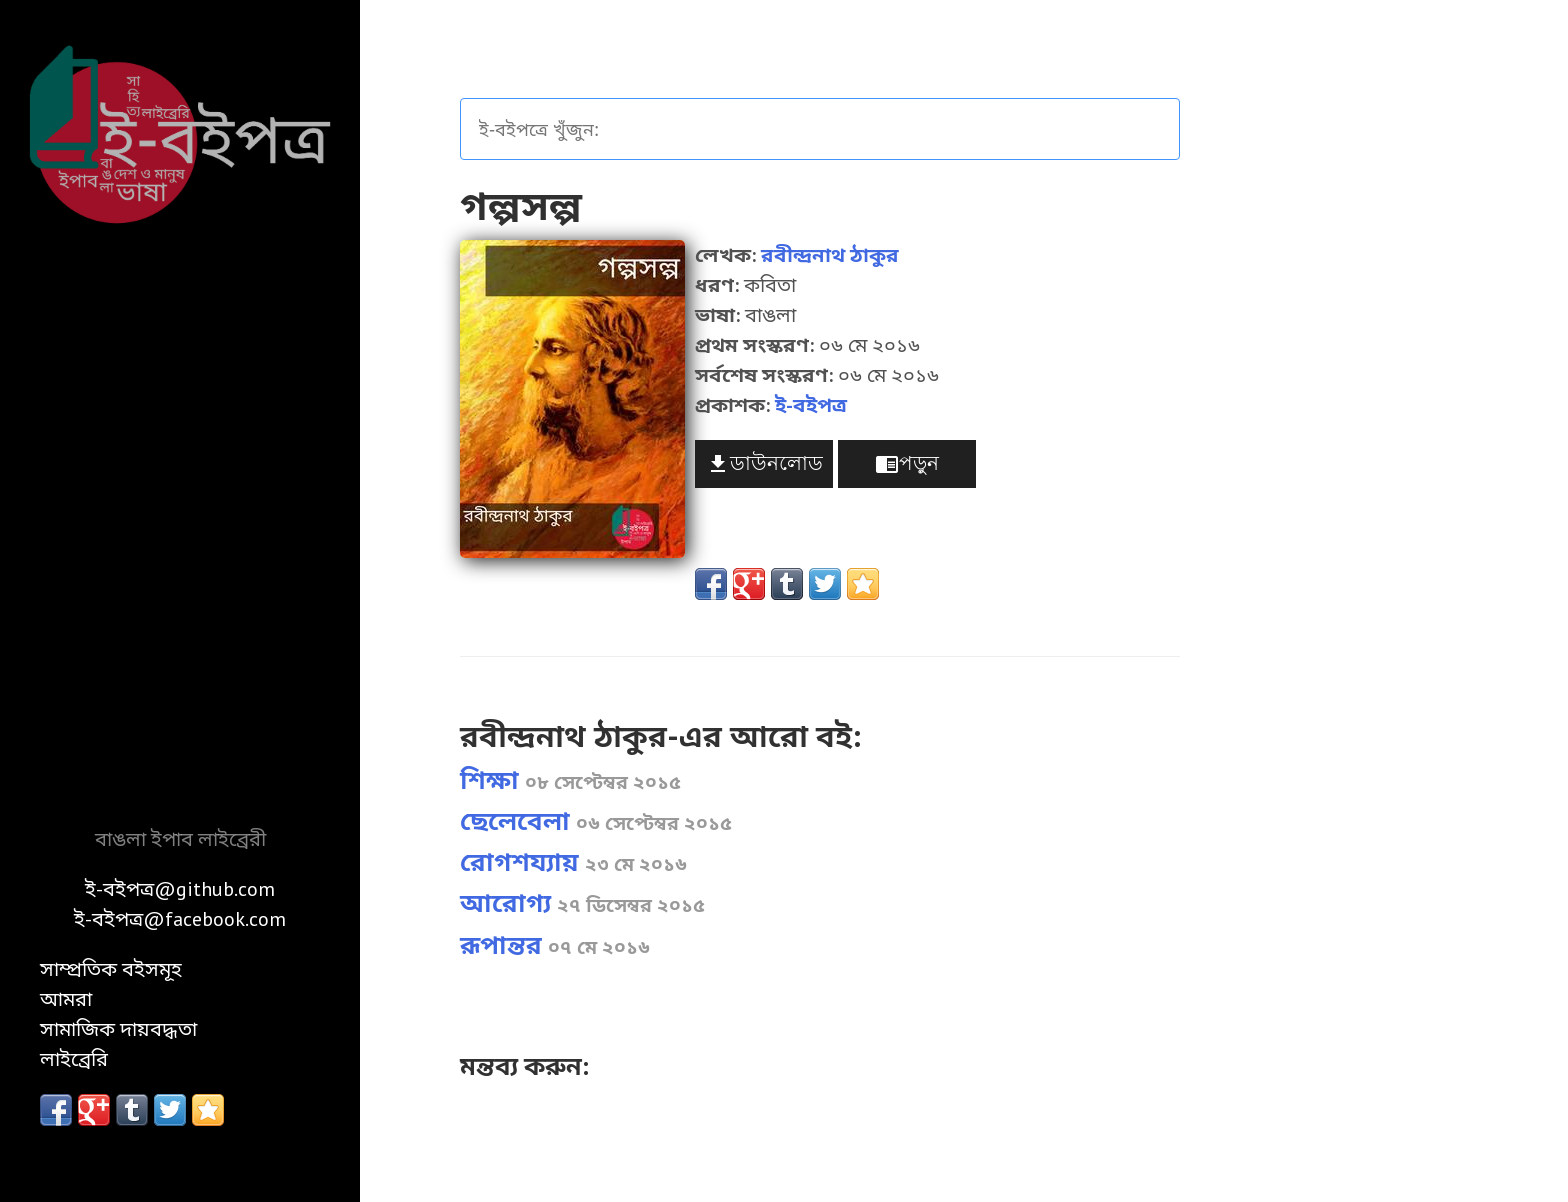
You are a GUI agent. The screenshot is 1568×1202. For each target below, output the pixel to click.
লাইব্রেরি (74, 1059)
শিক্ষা (570, 780)
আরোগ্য (582, 903)
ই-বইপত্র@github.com (180, 889)
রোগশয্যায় (573, 862)
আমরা (66, 999)
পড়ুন (907, 464)
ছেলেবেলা (596, 821)
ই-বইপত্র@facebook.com (180, 919)
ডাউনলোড (764, 464)
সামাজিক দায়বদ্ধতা (118, 1029)
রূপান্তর (555, 945)
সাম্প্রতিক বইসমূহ (111, 969)
